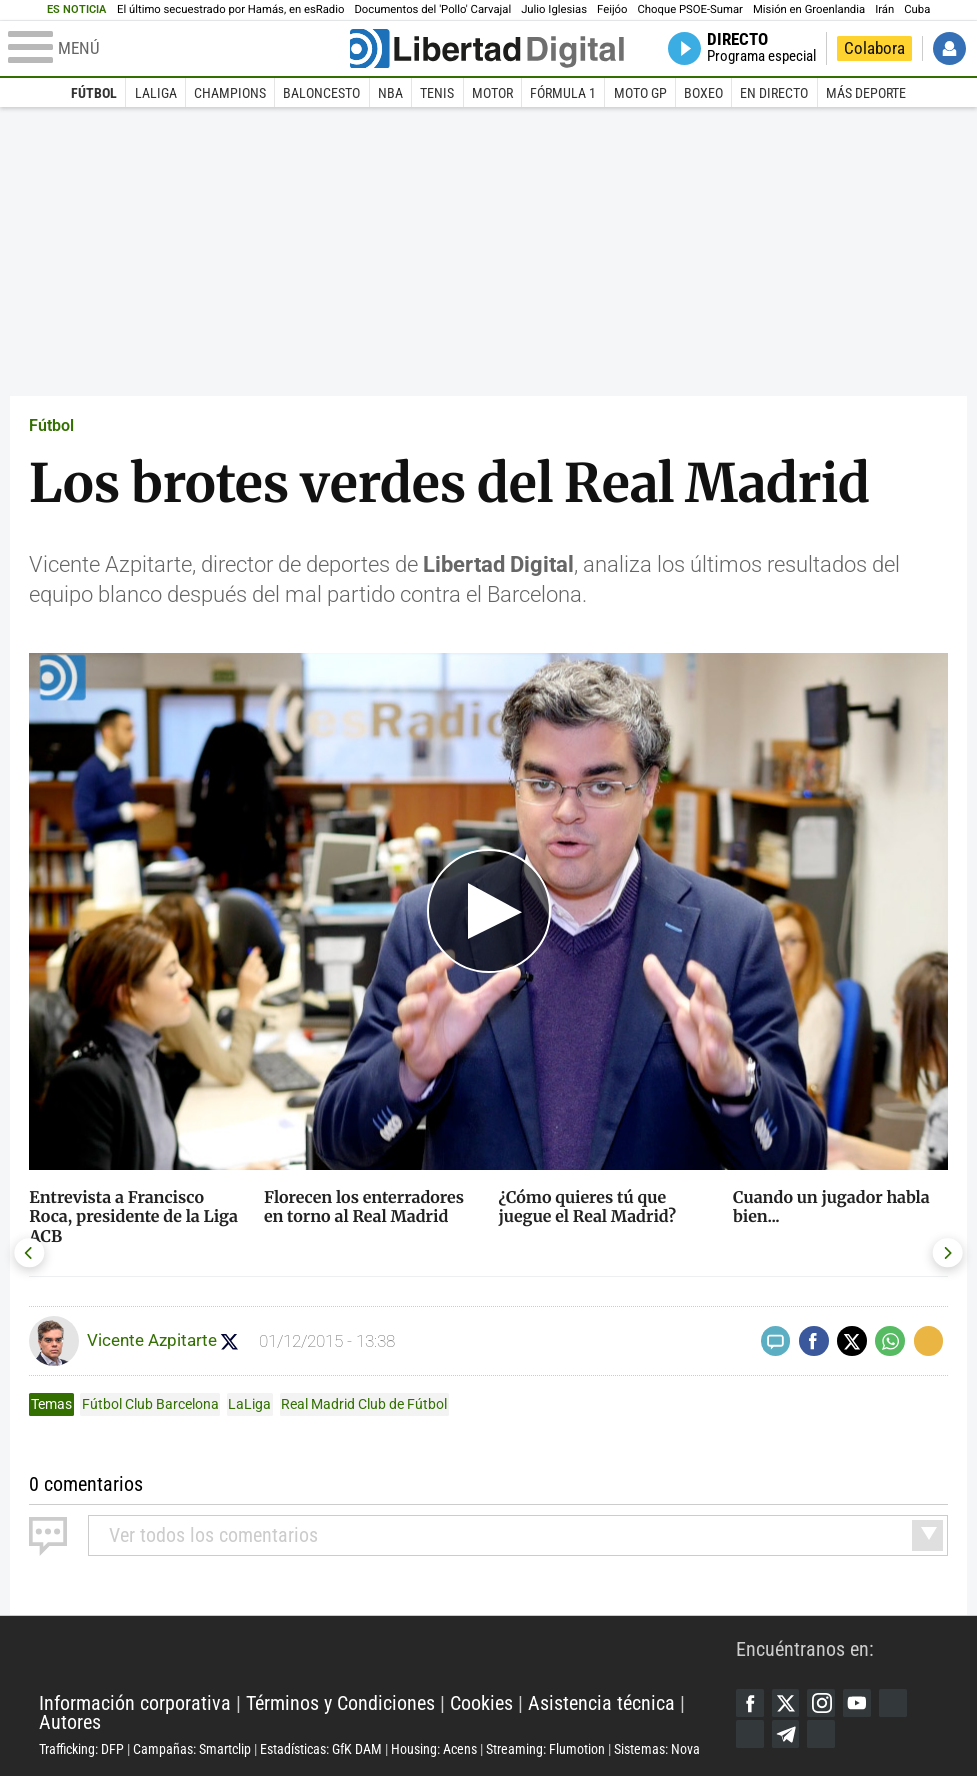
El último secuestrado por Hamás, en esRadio (230, 9)
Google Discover (899, 1701)
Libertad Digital (387, 1654)
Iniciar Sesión (949, 48)
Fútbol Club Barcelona (150, 1404)
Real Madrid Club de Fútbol (364, 1404)
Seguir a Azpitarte (231, 1341)
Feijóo (612, 9)
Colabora (874, 48)
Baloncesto (321, 93)
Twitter (787, 1701)
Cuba (917, 9)
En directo (774, 93)
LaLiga (156, 93)
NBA (390, 93)
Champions (230, 93)
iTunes (824, 1734)
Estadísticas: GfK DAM (321, 1749)
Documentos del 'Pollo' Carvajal (432, 9)
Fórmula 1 (563, 93)
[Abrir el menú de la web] (177, 49)
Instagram (824, 1701)
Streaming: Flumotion (545, 1749)
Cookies (481, 1703)
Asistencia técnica (601, 1703)
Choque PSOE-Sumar (690, 9)
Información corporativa (135, 1703)
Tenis (437, 93)
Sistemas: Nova (657, 1749)
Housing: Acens (434, 1749)
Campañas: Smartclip (192, 1749)
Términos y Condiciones (340, 1703)
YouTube (862, 1701)
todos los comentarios (213, 1535)
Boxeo (703, 93)
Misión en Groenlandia (809, 9)
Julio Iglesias (554, 9)
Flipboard (750, 1734)
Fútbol (94, 93)
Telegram (787, 1734)
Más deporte (866, 93)
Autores (70, 1722)
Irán (884, 9)
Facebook (750, 1701)
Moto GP (640, 93)
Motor (492, 93)
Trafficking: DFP (81, 1749)
